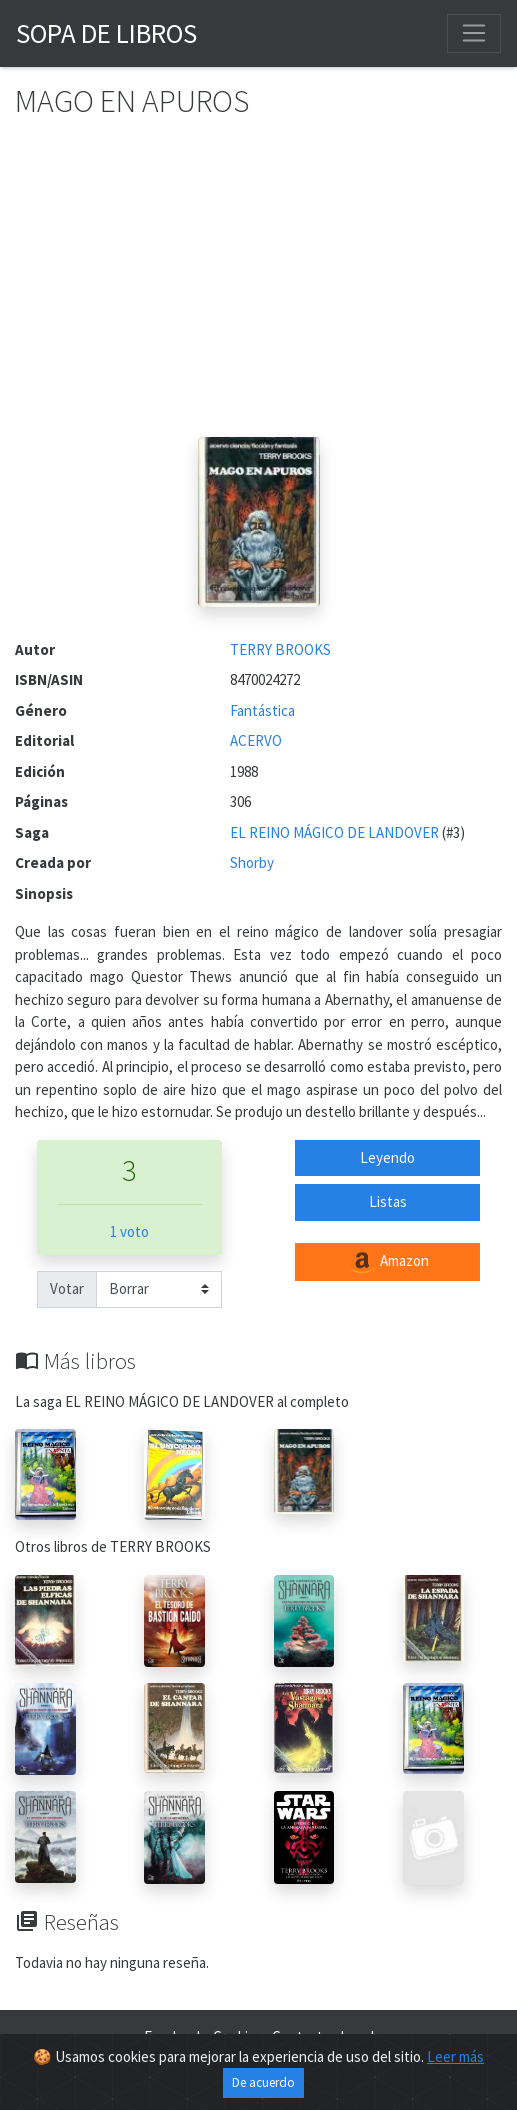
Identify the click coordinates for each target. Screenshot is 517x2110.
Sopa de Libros (106, 33)
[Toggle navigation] (474, 33)
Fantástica (262, 710)
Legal (357, 2036)
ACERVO (256, 740)
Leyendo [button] (387, 1157)
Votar (67, 1288)
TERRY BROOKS (280, 649)
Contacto (301, 2036)
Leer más (455, 2061)
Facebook (174, 2036)
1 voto (129, 1231)
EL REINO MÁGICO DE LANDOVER (336, 832)
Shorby (252, 862)
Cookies (238, 2036)
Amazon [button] (388, 1262)
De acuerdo (263, 2087)
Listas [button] (388, 1201)
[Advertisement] (258, 287)
